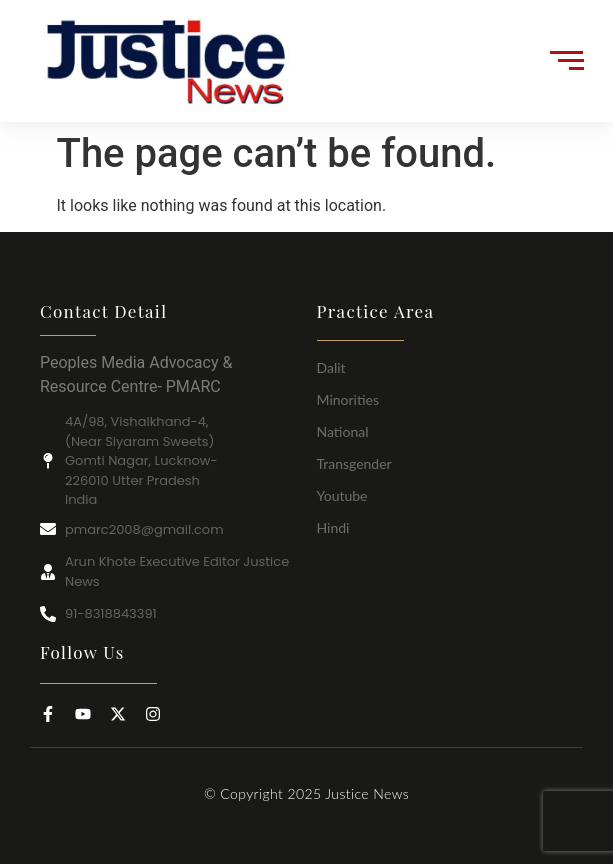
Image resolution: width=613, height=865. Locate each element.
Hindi (333, 527)
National (343, 431)
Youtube (342, 495)
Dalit (331, 367)
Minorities (348, 399)
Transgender (354, 463)
